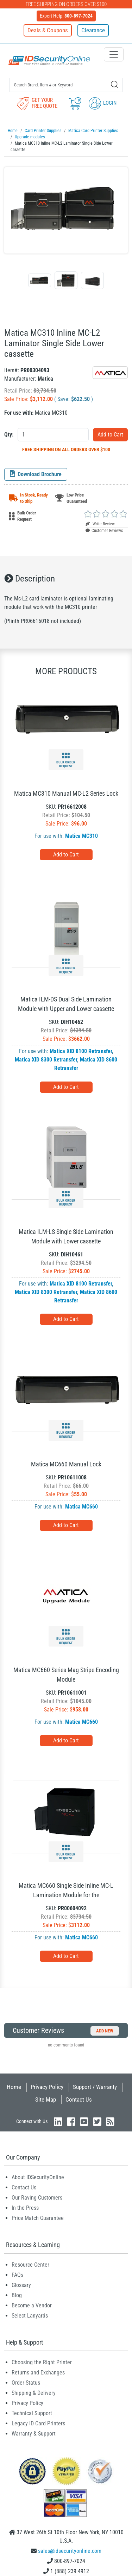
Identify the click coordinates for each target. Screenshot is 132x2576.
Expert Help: (66, 16)
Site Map (45, 2099)
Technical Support (32, 2413)
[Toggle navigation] (114, 54)
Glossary (21, 2285)
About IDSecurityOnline (38, 2177)
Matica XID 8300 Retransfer (46, 1059)
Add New (104, 2030)
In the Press (25, 2207)
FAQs (17, 2275)
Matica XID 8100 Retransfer (81, 1051)
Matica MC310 (81, 836)
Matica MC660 (81, 1506)
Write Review (100, 523)
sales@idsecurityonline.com (69, 2551)
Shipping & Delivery (34, 2393)
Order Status (26, 2382)
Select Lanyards (30, 2315)
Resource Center (30, 2264)
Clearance (93, 30)
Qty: (8, 434)
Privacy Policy (47, 2086)
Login (103, 103)
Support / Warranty (95, 2086)
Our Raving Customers (37, 2197)
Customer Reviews (104, 530)
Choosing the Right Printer (42, 2362)
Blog (17, 2295)
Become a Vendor (32, 2305)
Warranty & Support (34, 2433)
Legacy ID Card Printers (38, 2423)
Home (14, 2086)
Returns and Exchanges (38, 2372)
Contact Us (78, 2099)
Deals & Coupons (47, 30)
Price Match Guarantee (38, 2218)
